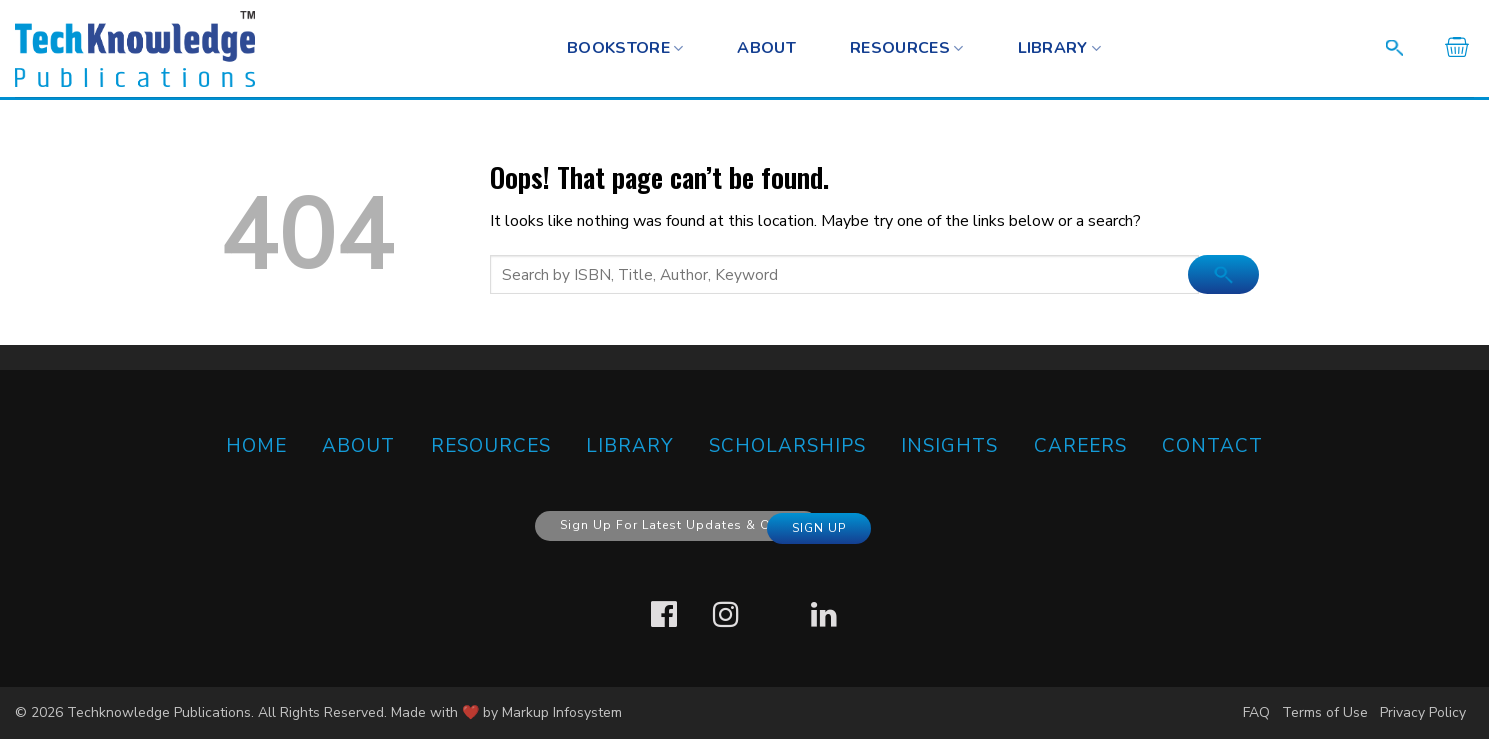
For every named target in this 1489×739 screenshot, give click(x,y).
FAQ (1256, 712)
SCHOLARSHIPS (787, 446)
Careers (1080, 446)
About (766, 48)
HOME (256, 446)
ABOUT (358, 446)
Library (1060, 48)
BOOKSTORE (625, 48)
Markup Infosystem (562, 712)
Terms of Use (1325, 712)
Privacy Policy (1423, 712)
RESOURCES (906, 48)
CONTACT (1212, 446)
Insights (949, 446)
